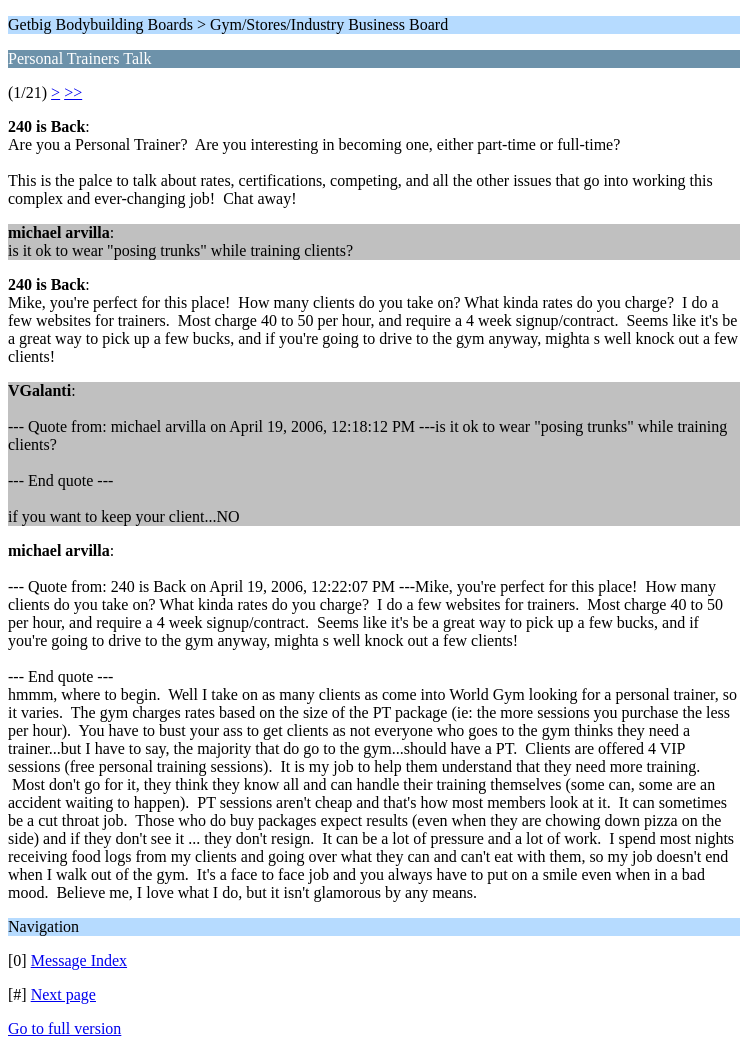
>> (73, 92)
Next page (63, 994)
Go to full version (64, 1028)
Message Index (79, 960)
